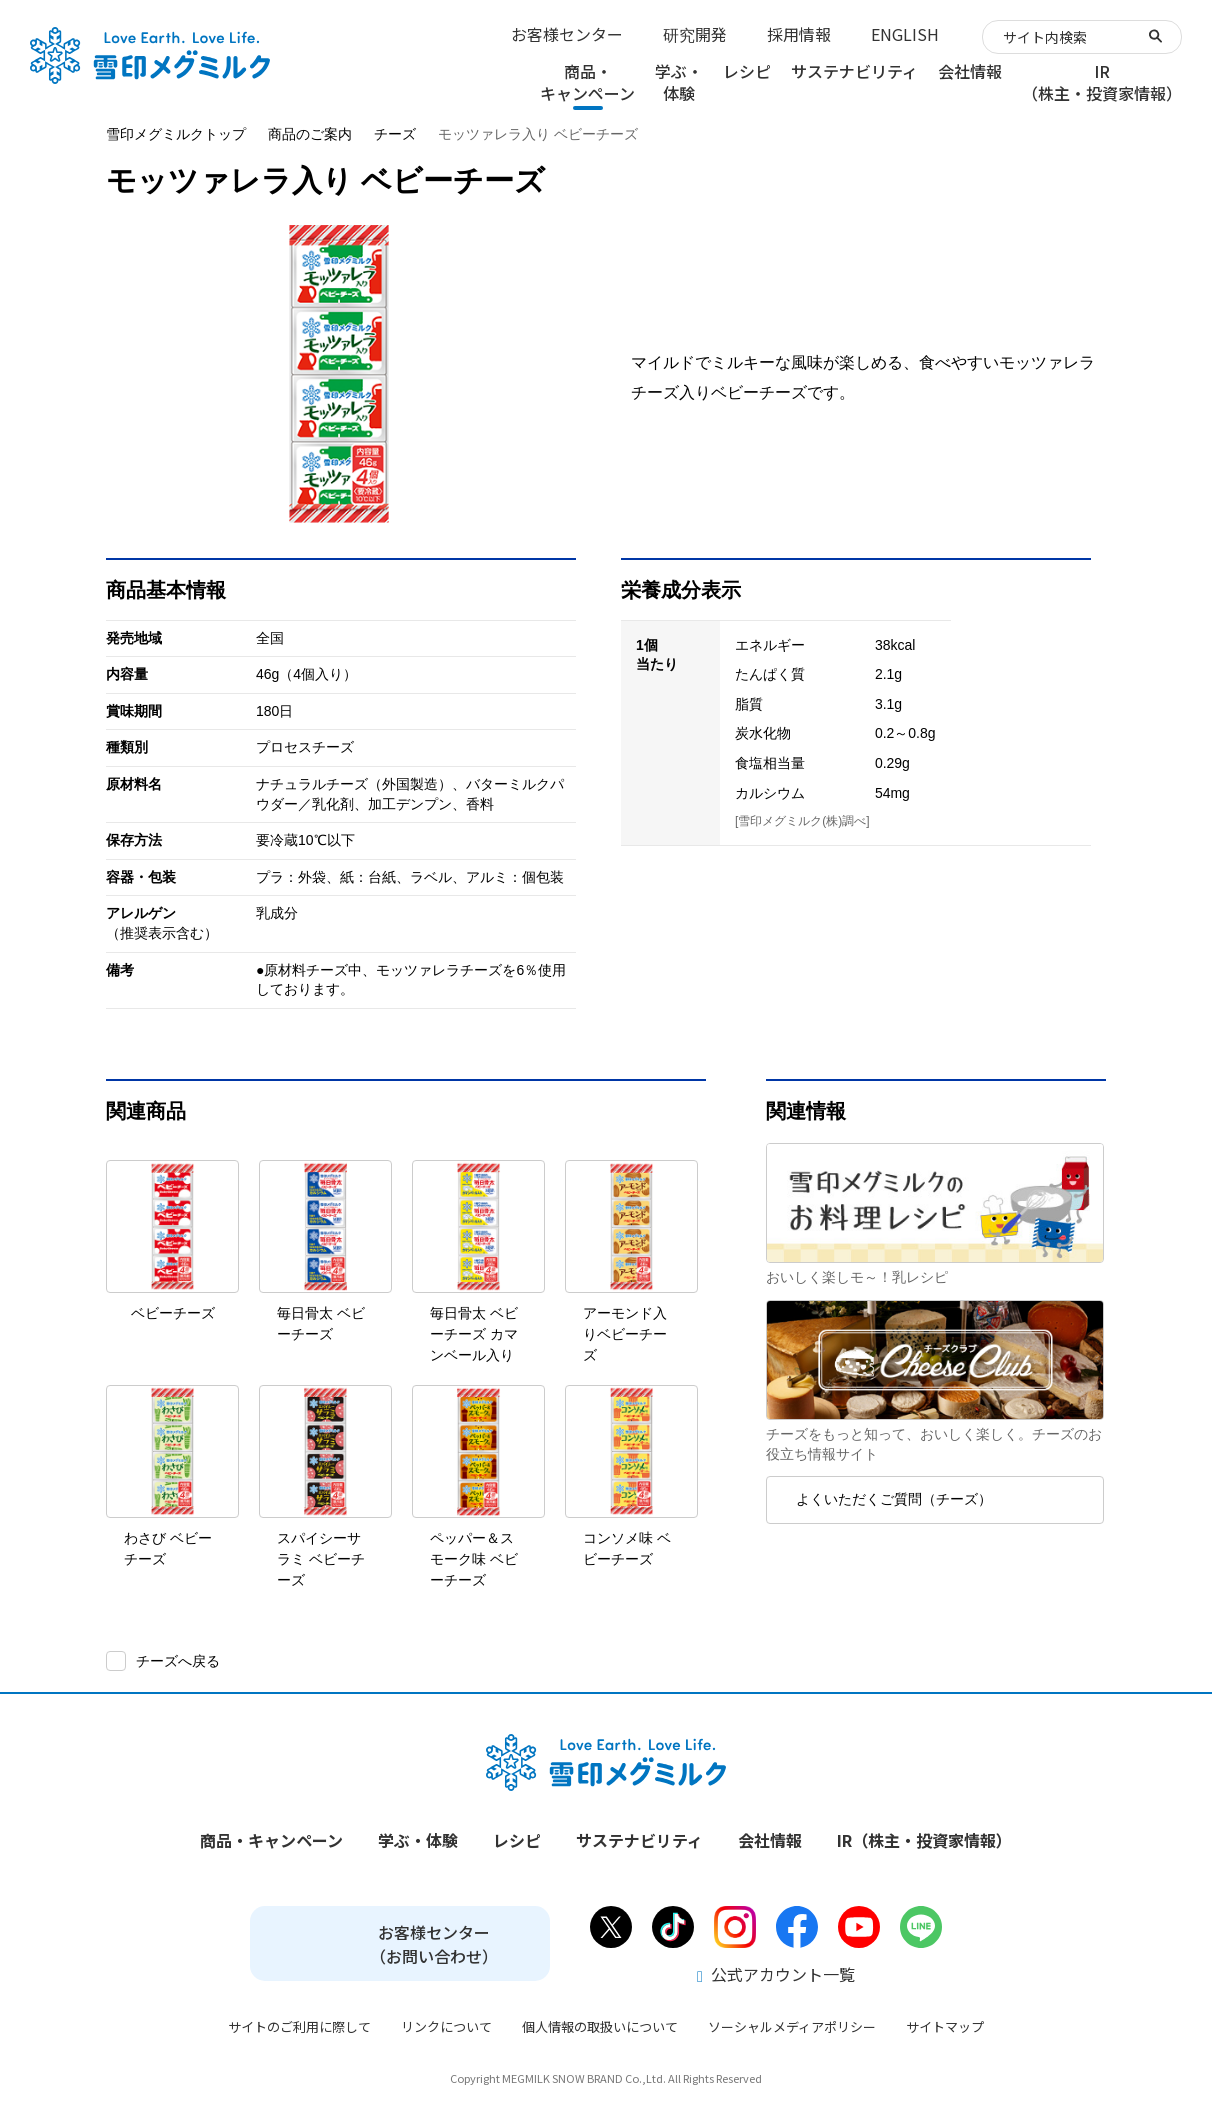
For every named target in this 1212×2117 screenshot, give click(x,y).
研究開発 (695, 34)
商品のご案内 (310, 134)
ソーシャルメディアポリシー (792, 2026)
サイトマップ (945, 2026)
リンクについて (446, 2026)
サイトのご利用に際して (299, 2026)
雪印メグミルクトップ (176, 134)
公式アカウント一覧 (776, 1974)
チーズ (395, 134)
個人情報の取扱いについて (600, 2026)
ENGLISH (905, 34)
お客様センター (567, 34)
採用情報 (799, 34)
